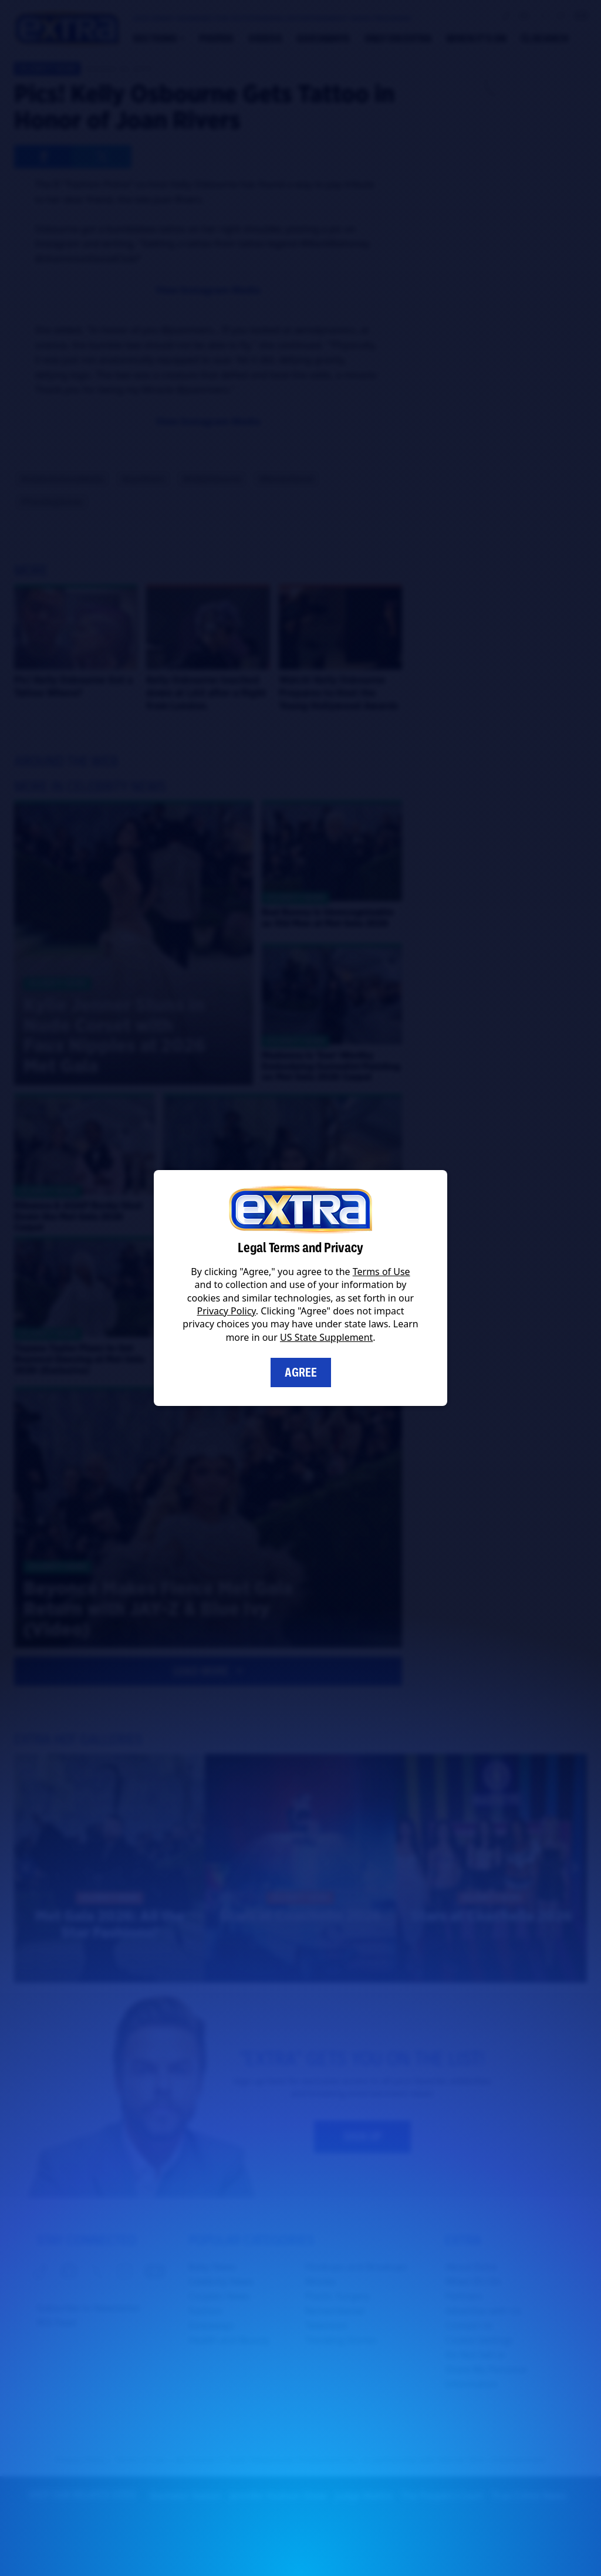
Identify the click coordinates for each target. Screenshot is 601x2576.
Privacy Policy (226, 1310)
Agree (301, 1372)
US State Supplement (326, 1337)
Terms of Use (381, 1271)
